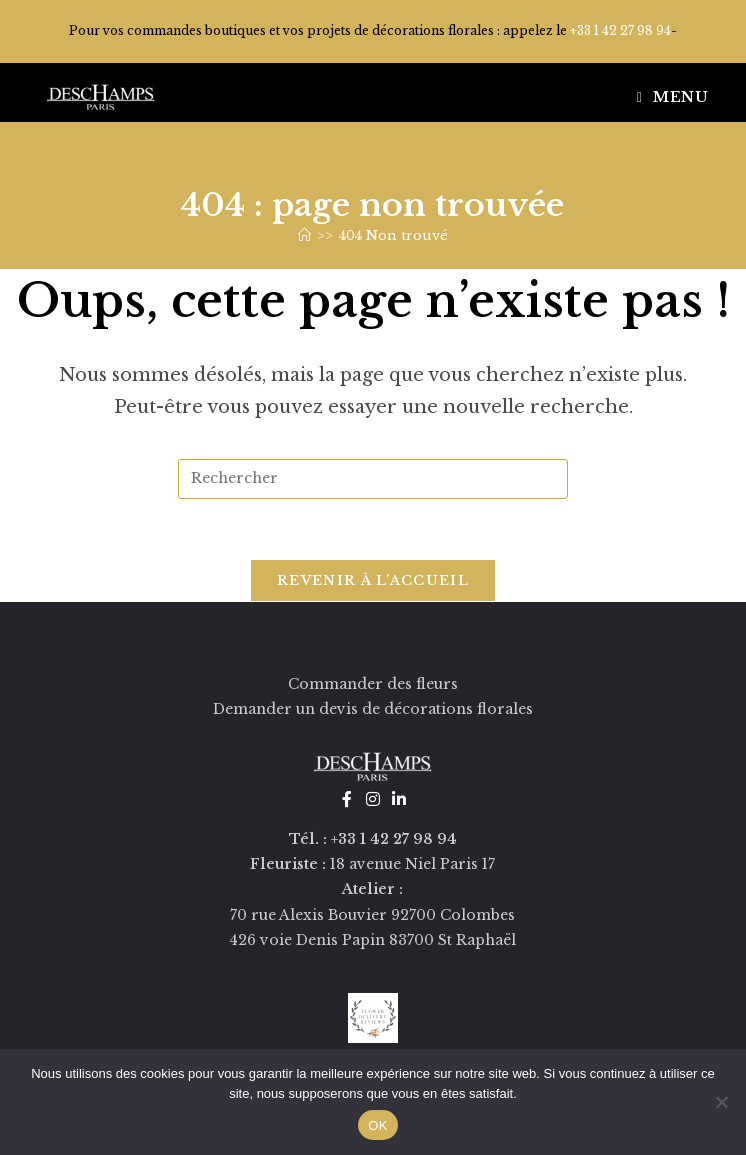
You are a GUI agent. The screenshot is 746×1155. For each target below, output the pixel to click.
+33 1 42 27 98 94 (620, 30)
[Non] (721, 1102)
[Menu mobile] (673, 97)
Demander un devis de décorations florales (373, 709)
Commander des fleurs (373, 684)
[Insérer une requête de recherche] (373, 479)
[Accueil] (304, 235)
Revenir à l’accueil (373, 580)
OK (377, 1125)
